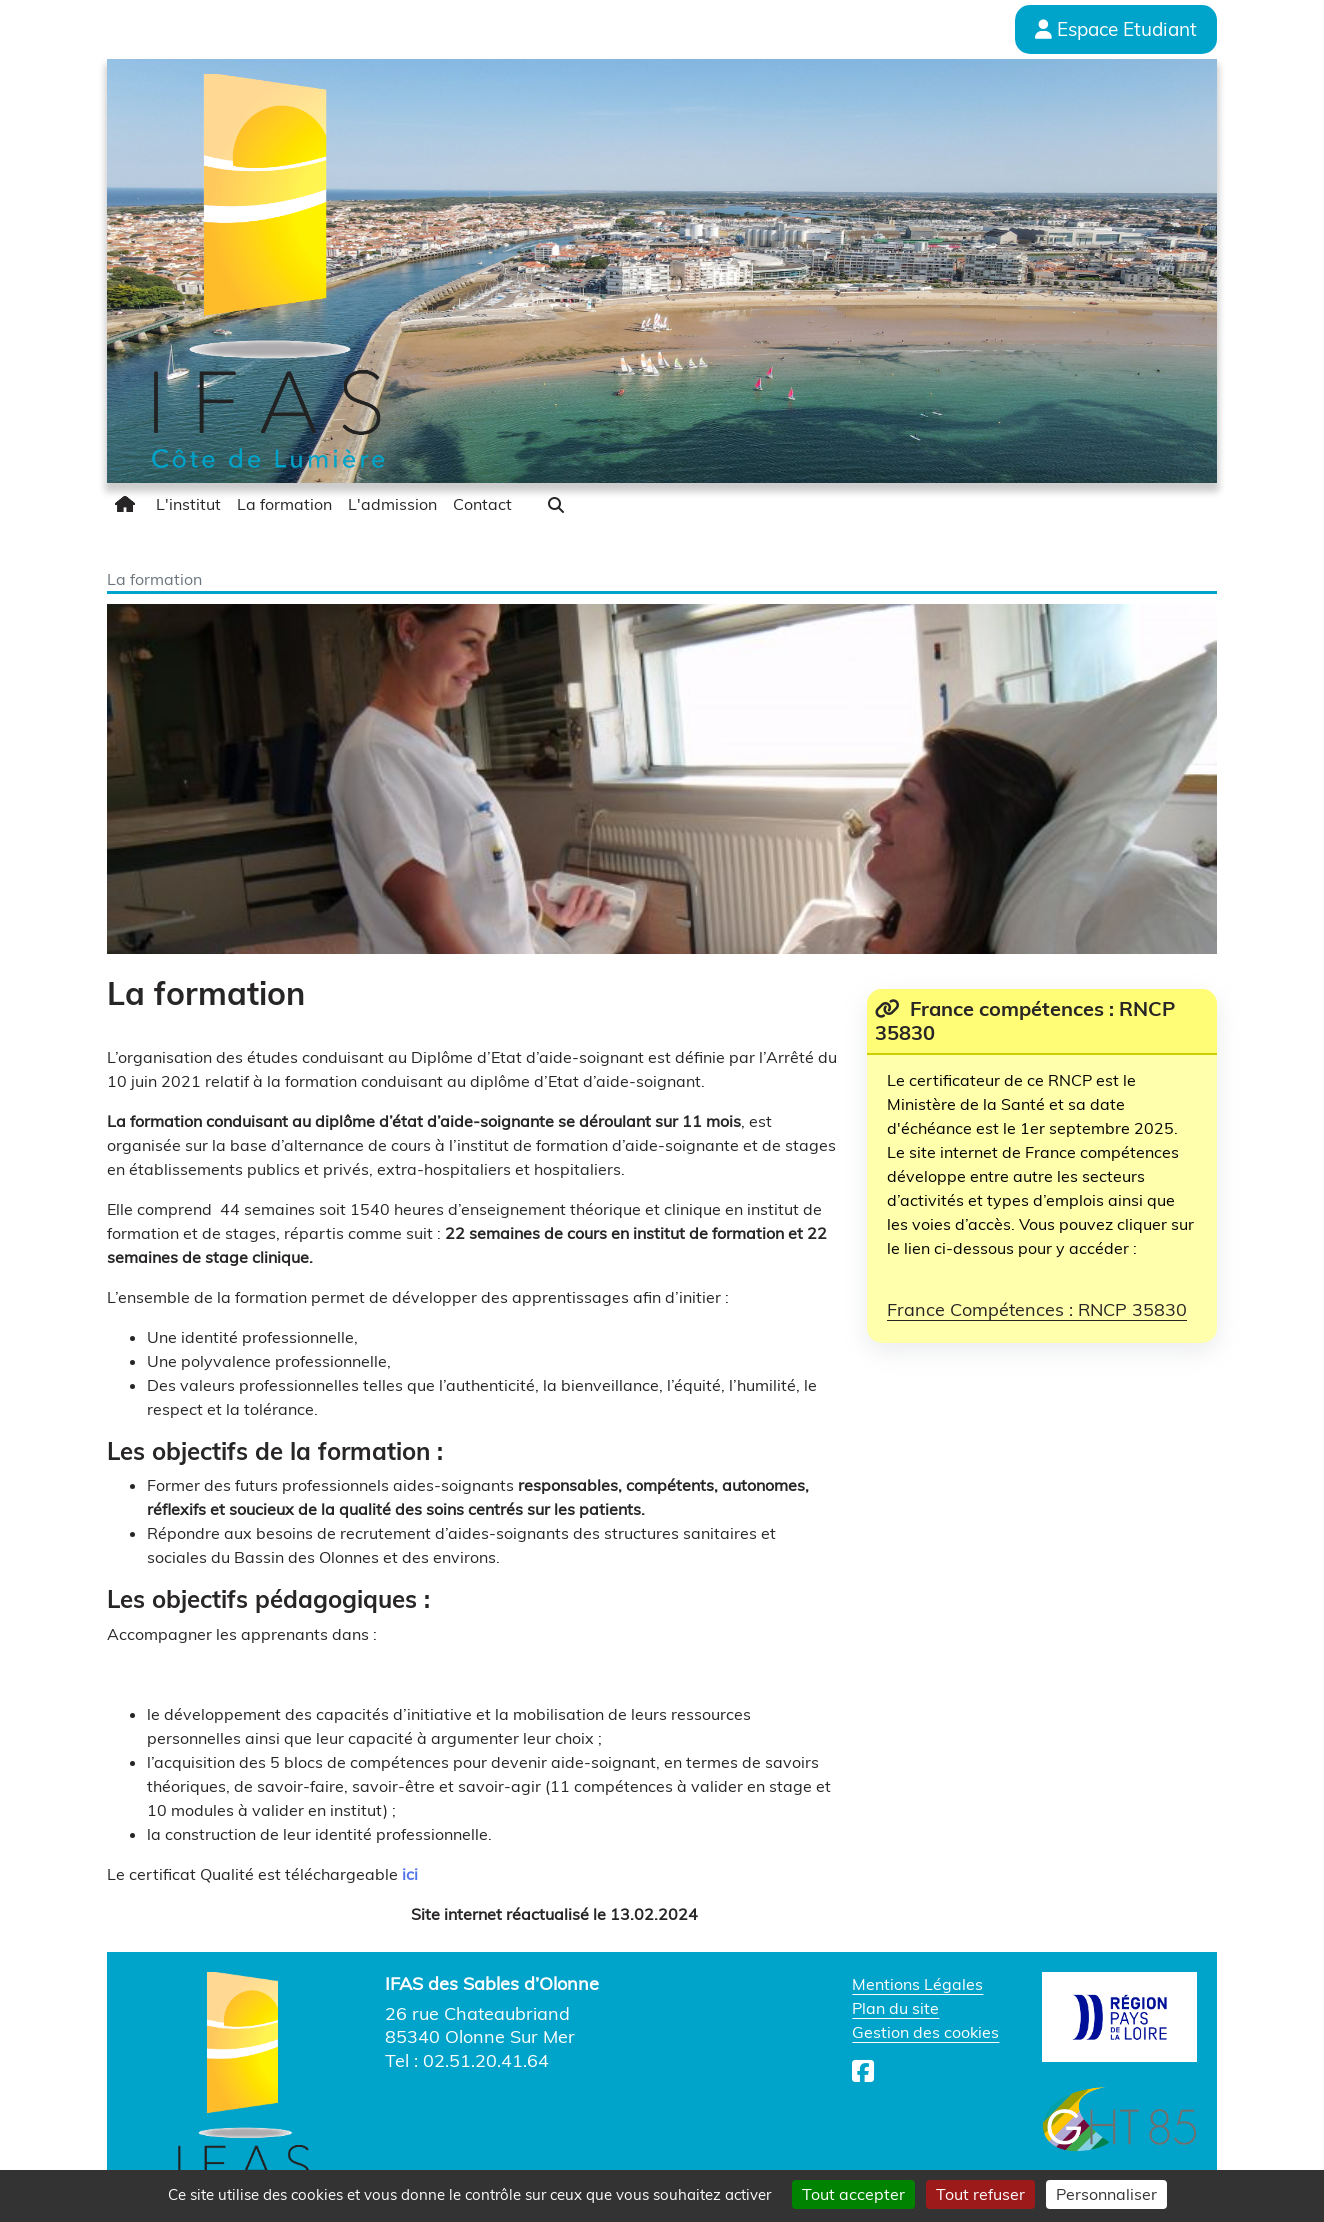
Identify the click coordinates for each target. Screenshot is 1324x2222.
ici (410, 1874)
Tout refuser (980, 2194)
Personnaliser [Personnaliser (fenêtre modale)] (1106, 2194)
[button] (556, 505)
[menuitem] (127, 504)
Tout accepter (853, 2194)
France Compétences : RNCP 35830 (1037, 1309)
